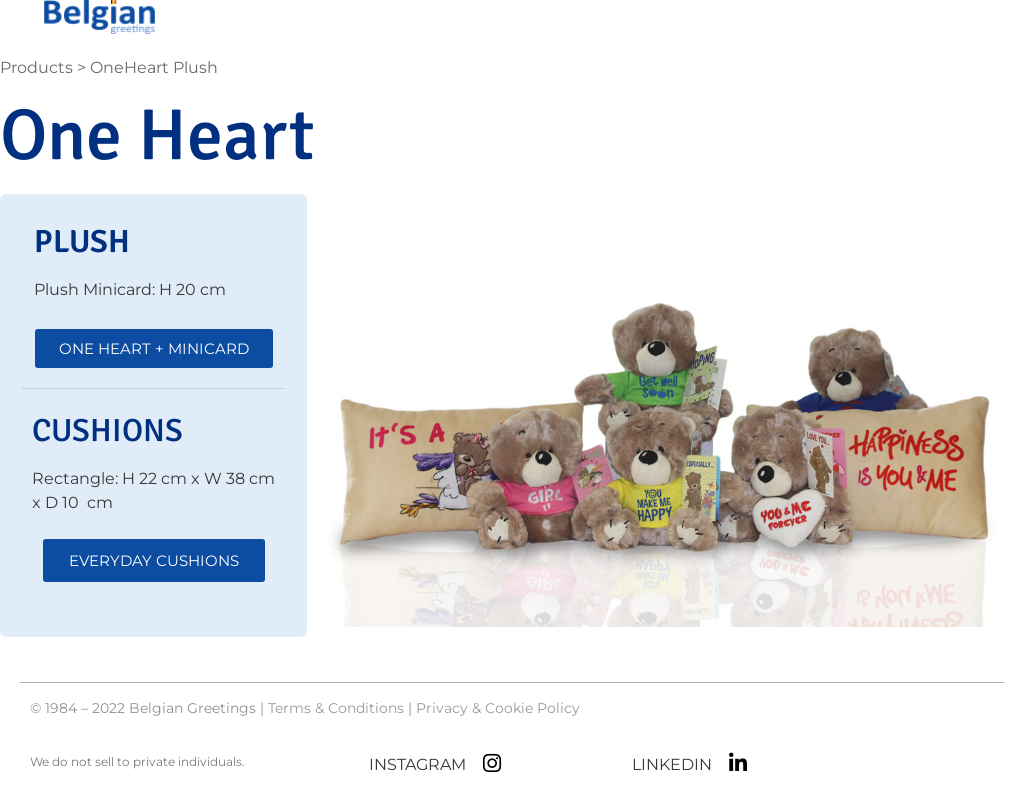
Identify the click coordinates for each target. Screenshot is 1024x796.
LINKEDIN (672, 764)
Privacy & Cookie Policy (498, 708)
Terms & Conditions (336, 708)
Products (36, 67)
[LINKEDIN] (737, 763)
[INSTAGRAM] (491, 763)
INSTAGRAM (417, 764)
